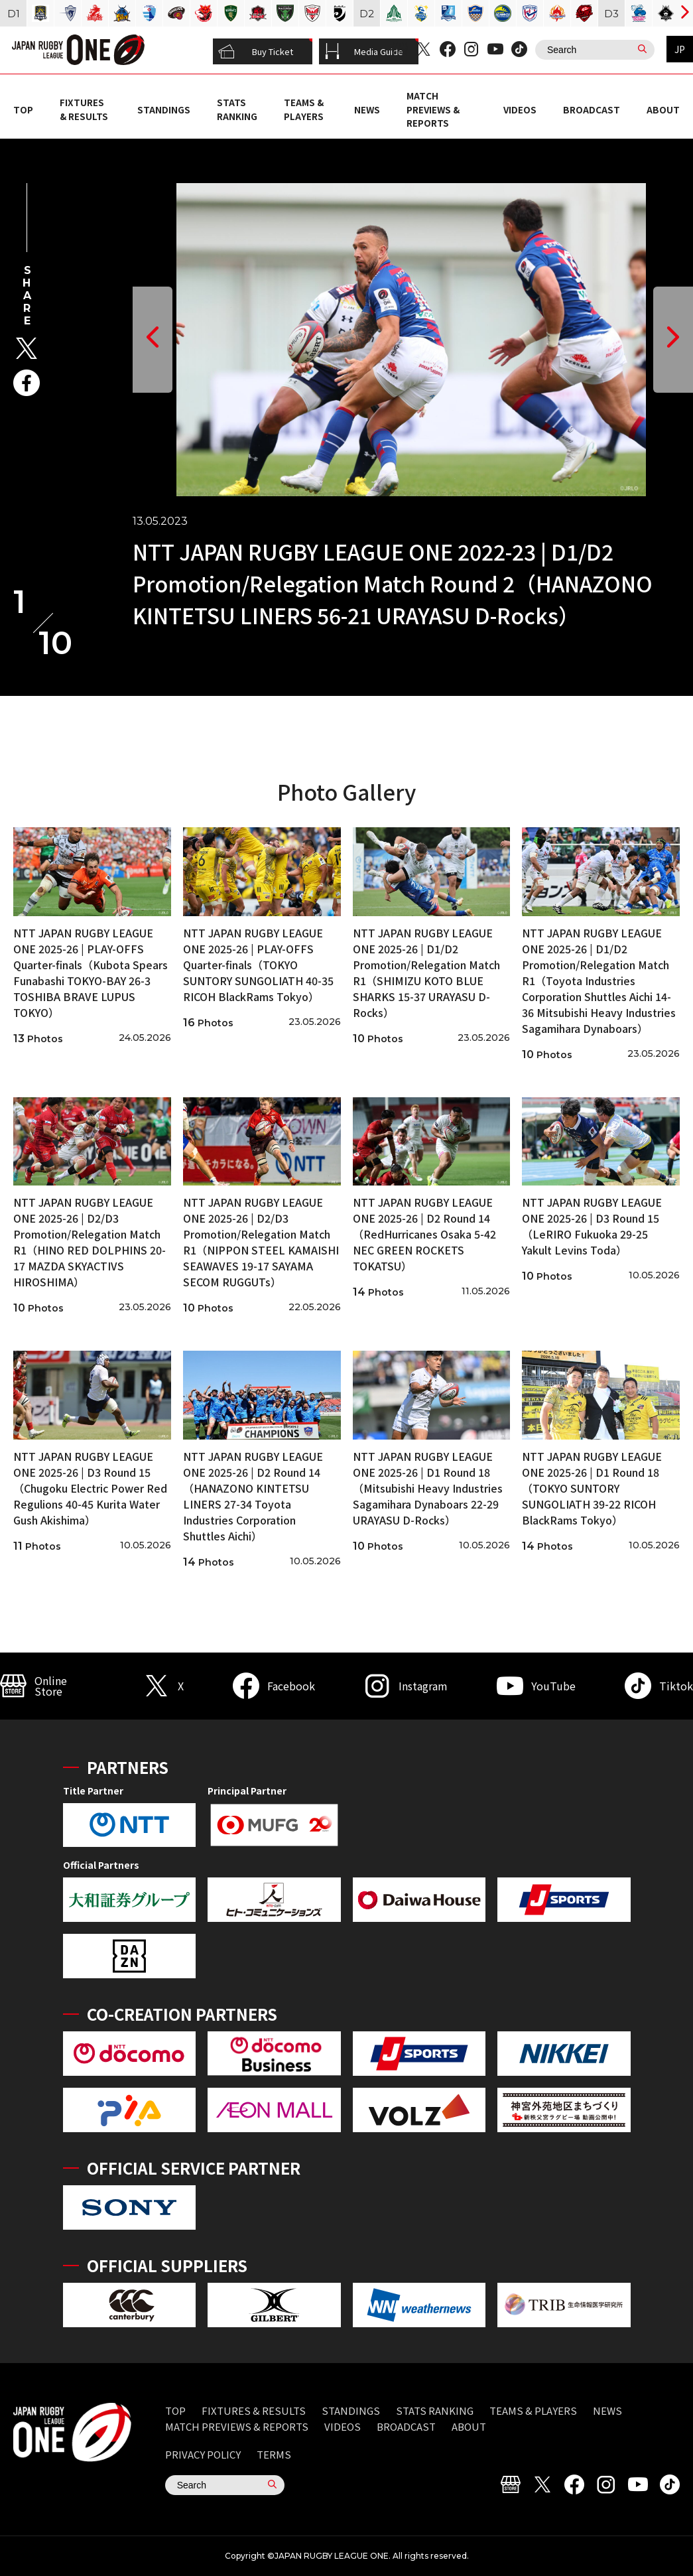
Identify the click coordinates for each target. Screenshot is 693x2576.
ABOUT (663, 109)
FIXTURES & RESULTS (84, 109)
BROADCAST (591, 109)
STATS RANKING (237, 109)
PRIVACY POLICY (203, 2454)
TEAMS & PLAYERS (304, 109)
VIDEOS (519, 109)
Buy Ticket (255, 51)
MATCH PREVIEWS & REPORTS (433, 109)
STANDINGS (163, 109)
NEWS (367, 109)
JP (679, 49)
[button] (152, 340)
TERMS (274, 2454)
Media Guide (363, 51)
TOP (23, 109)
